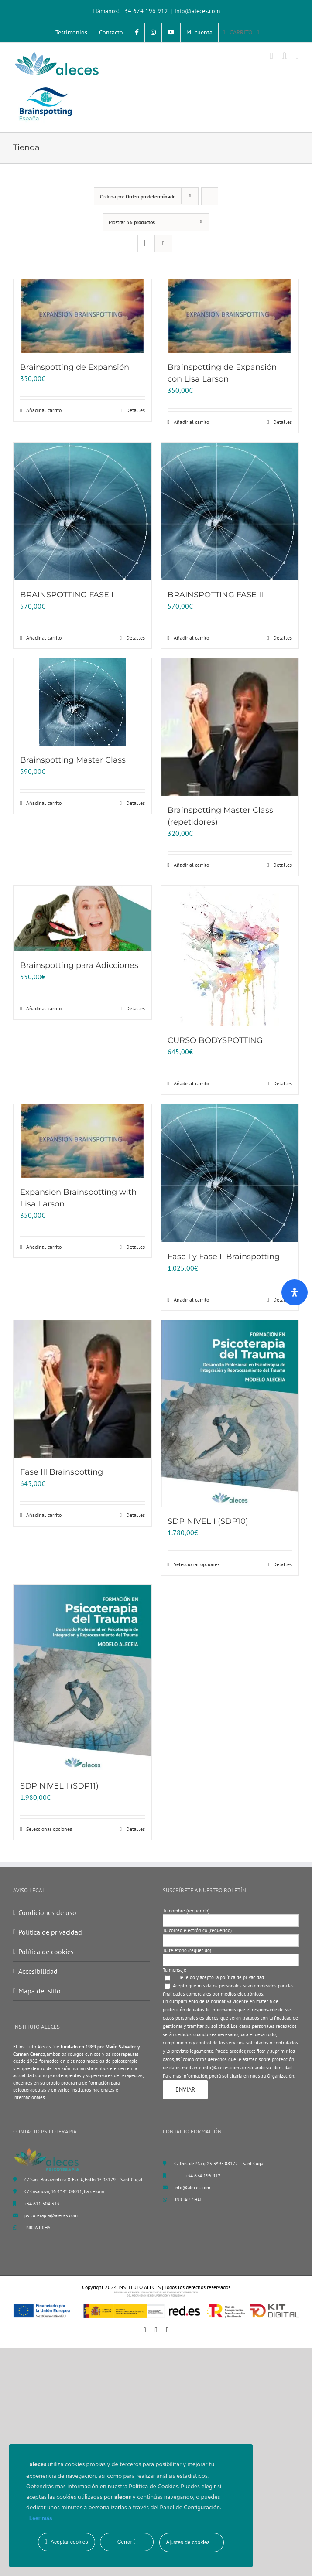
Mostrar (132, 222)
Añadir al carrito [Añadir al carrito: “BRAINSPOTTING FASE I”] (44, 637)
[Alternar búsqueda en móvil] (284, 56)
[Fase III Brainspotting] (82, 1389)
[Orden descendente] (209, 196)
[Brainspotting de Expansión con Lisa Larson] (230, 316)
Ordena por (137, 196)
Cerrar (126, 2542)
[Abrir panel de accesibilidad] (294, 1292)
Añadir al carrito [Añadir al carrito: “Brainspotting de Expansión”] (44, 410)
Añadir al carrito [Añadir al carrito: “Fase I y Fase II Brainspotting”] (191, 1299)
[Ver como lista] (163, 243)
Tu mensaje (174, 1970)
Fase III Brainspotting (61, 1472)
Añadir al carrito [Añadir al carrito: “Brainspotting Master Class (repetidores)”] (191, 865)
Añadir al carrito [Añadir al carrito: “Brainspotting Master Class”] (44, 803)
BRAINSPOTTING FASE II (215, 595)
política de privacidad (242, 1977)
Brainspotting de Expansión (74, 367)
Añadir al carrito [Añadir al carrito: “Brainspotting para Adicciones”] (44, 1008)
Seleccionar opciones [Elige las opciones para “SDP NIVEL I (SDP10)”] (196, 1564)
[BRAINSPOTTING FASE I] (82, 511)
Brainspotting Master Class (73, 760)
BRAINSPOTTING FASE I (66, 595)
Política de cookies (46, 1951)
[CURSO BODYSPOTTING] (230, 956)
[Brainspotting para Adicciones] (82, 918)
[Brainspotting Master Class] (82, 702)
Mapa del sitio (39, 1991)
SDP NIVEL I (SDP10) (208, 1521)
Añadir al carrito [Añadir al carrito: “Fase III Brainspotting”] (44, 1515)
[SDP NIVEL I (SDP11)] (82, 1678)
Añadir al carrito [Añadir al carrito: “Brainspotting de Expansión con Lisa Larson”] (191, 422)
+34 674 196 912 (202, 2176)
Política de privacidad (50, 1932)
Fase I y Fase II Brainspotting (224, 1256)
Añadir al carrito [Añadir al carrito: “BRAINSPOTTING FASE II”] (191, 637)
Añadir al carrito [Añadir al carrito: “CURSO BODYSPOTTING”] (191, 1083)
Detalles (135, 410)
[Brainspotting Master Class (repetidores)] (230, 727)
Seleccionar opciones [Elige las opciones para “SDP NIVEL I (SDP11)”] (49, 1829)
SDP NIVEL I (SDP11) (59, 1786)
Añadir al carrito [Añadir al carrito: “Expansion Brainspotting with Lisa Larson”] (44, 1247)
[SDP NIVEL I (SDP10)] (230, 1413)
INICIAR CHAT (32, 2228)
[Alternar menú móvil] (297, 56)
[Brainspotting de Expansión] (82, 316)
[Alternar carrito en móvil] (271, 56)
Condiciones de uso (47, 1912)
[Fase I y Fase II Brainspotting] (230, 1173)
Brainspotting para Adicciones (79, 965)
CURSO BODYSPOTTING (215, 1040)
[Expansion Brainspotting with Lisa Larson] (82, 1141)
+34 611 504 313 (41, 2204)
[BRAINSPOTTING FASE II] (230, 511)
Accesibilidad (38, 1971)
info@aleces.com (197, 11)
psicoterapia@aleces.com (51, 2215)
